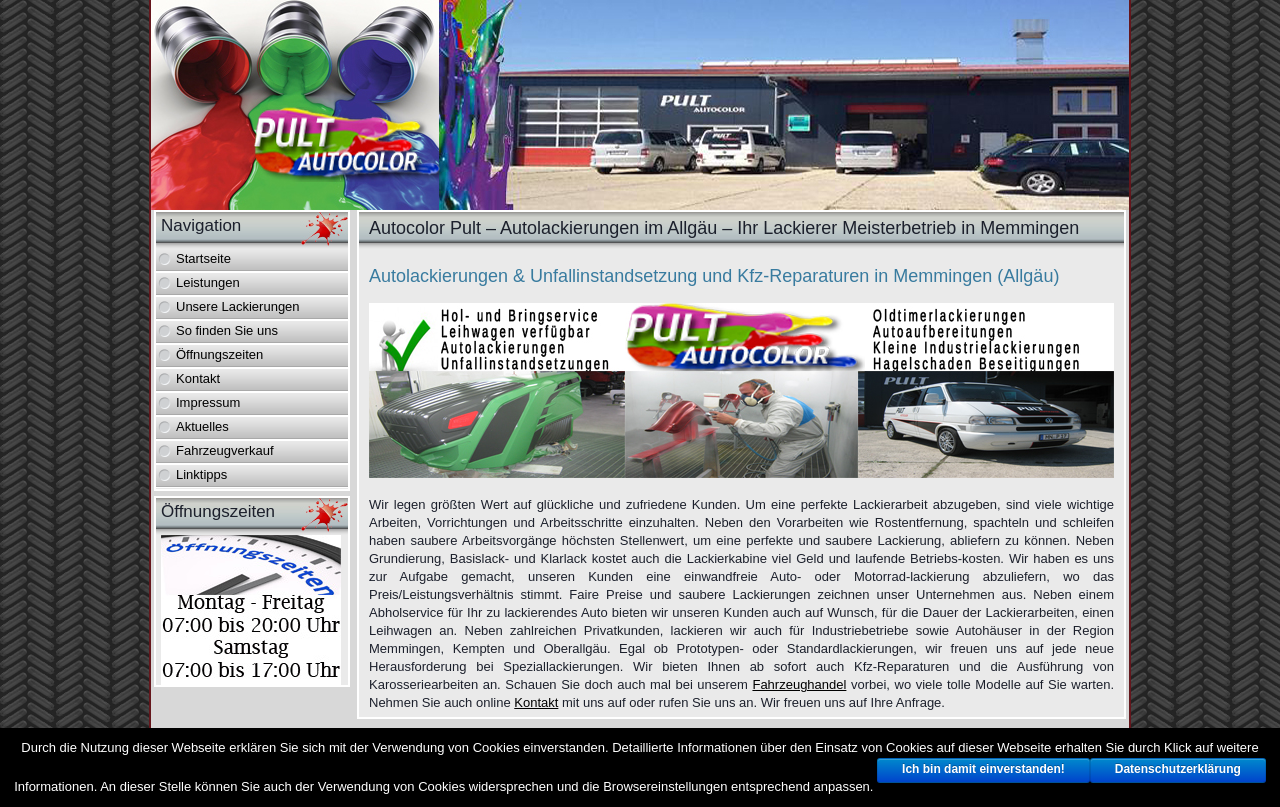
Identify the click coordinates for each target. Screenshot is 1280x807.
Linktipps (201, 474)
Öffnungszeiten (219, 354)
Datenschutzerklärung (1178, 769)
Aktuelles (202, 426)
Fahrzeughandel (799, 684)
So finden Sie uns (227, 330)
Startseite (203, 258)
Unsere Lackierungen (238, 306)
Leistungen (208, 282)
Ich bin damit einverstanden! (983, 769)
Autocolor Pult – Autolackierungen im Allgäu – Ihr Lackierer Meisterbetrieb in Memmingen (724, 228)
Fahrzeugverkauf (225, 450)
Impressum (208, 402)
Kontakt (198, 378)
